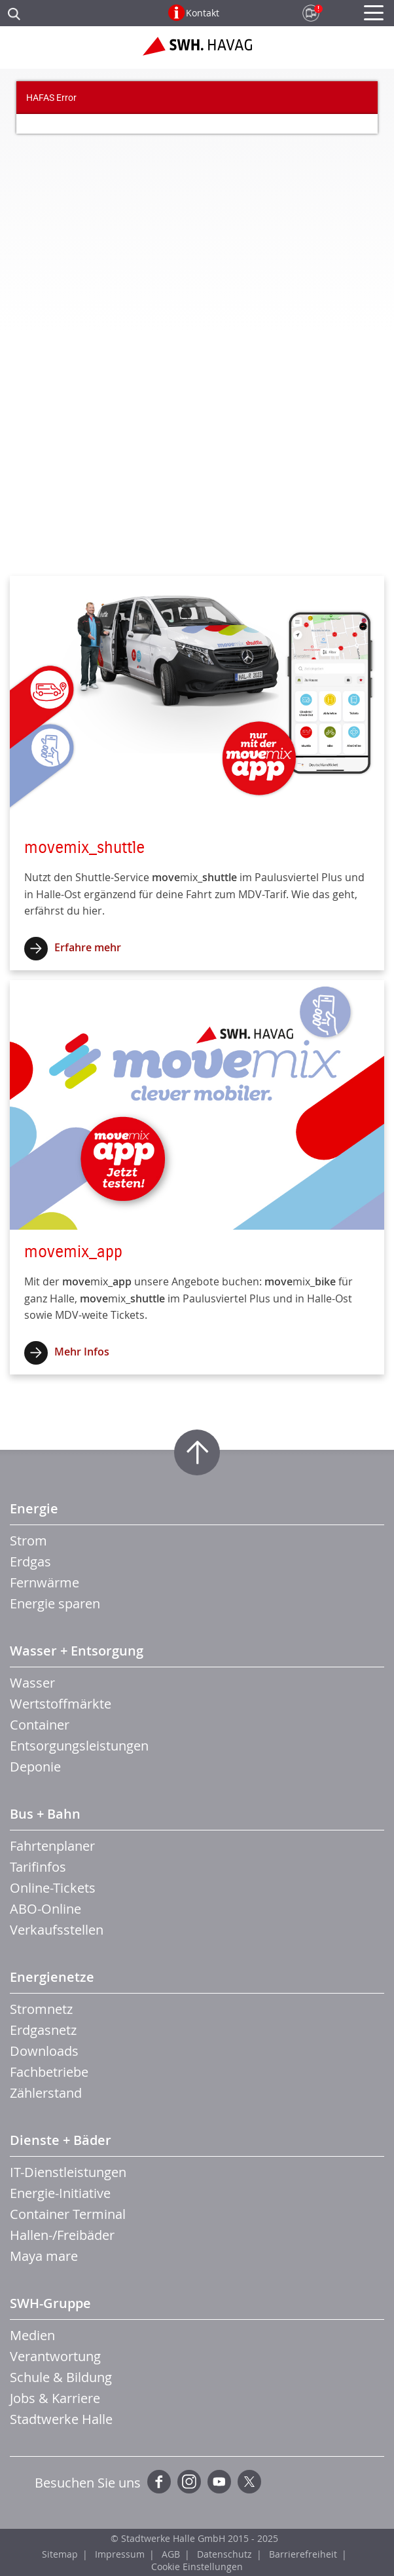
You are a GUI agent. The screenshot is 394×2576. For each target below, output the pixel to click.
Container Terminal (68, 2214)
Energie (34, 1508)
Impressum (120, 2554)
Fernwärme (44, 1582)
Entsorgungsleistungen (79, 1745)
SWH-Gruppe (50, 2303)
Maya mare (44, 2256)
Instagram (189, 2481)
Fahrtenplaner (52, 1846)
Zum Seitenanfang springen (197, 1452)
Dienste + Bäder (60, 2140)
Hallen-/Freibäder (62, 2235)
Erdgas (30, 1561)
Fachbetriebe (49, 2072)
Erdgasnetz (43, 2030)
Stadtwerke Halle (61, 2419)
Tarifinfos (38, 1867)
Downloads (44, 2051)
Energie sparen (55, 1603)
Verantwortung (55, 2356)
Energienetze (52, 1977)
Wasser (32, 1683)
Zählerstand (46, 2093)
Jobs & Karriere (55, 2398)
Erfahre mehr (87, 947)
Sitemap (60, 2554)
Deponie (35, 1766)
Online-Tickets (53, 1888)
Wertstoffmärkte (60, 1704)
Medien (32, 2335)
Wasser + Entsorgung (76, 1650)
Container (39, 1724)
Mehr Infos (81, 1351)
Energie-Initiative (60, 2193)
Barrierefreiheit (303, 2554)
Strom (28, 1540)
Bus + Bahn (45, 1814)
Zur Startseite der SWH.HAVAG (197, 51)
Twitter (249, 2481)
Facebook (159, 2481)
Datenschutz (224, 2554)
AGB (171, 2554)
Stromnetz (41, 2009)
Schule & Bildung (61, 2377)
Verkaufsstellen (56, 1930)
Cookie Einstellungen (197, 2566)
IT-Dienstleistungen (68, 2172)
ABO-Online (45, 1909)
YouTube (219, 2481)
